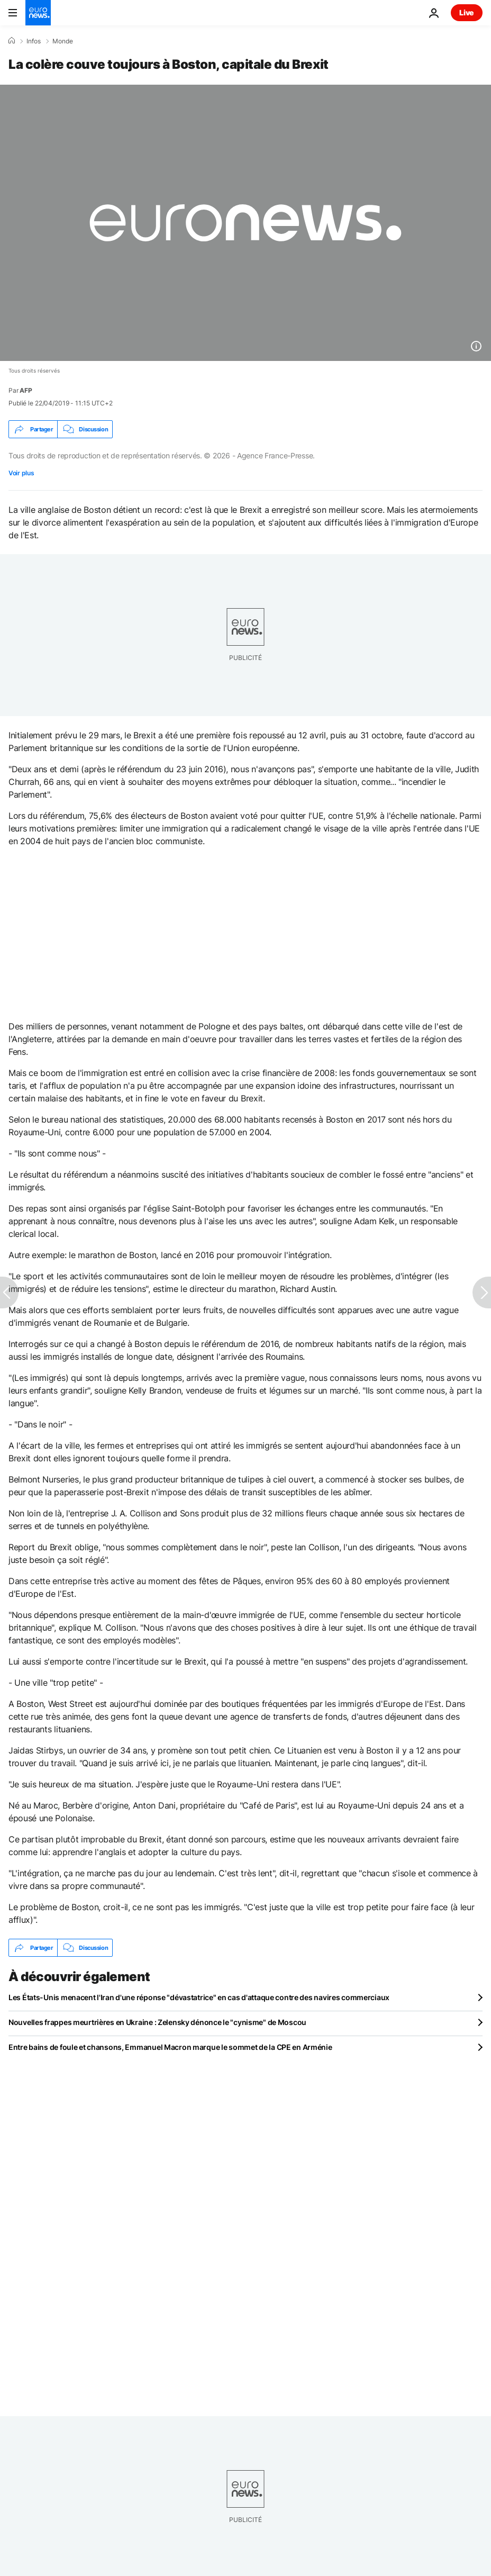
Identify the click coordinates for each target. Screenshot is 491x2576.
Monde (62, 41)
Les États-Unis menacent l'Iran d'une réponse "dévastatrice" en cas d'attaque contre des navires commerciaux (198, 1997)
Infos (33, 41)
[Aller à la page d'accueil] (38, 12)
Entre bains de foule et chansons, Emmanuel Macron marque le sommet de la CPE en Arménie (170, 2046)
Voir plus (21, 473)
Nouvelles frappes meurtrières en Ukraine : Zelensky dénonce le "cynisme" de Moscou (157, 2022)
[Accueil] (11, 40)
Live (466, 12)
